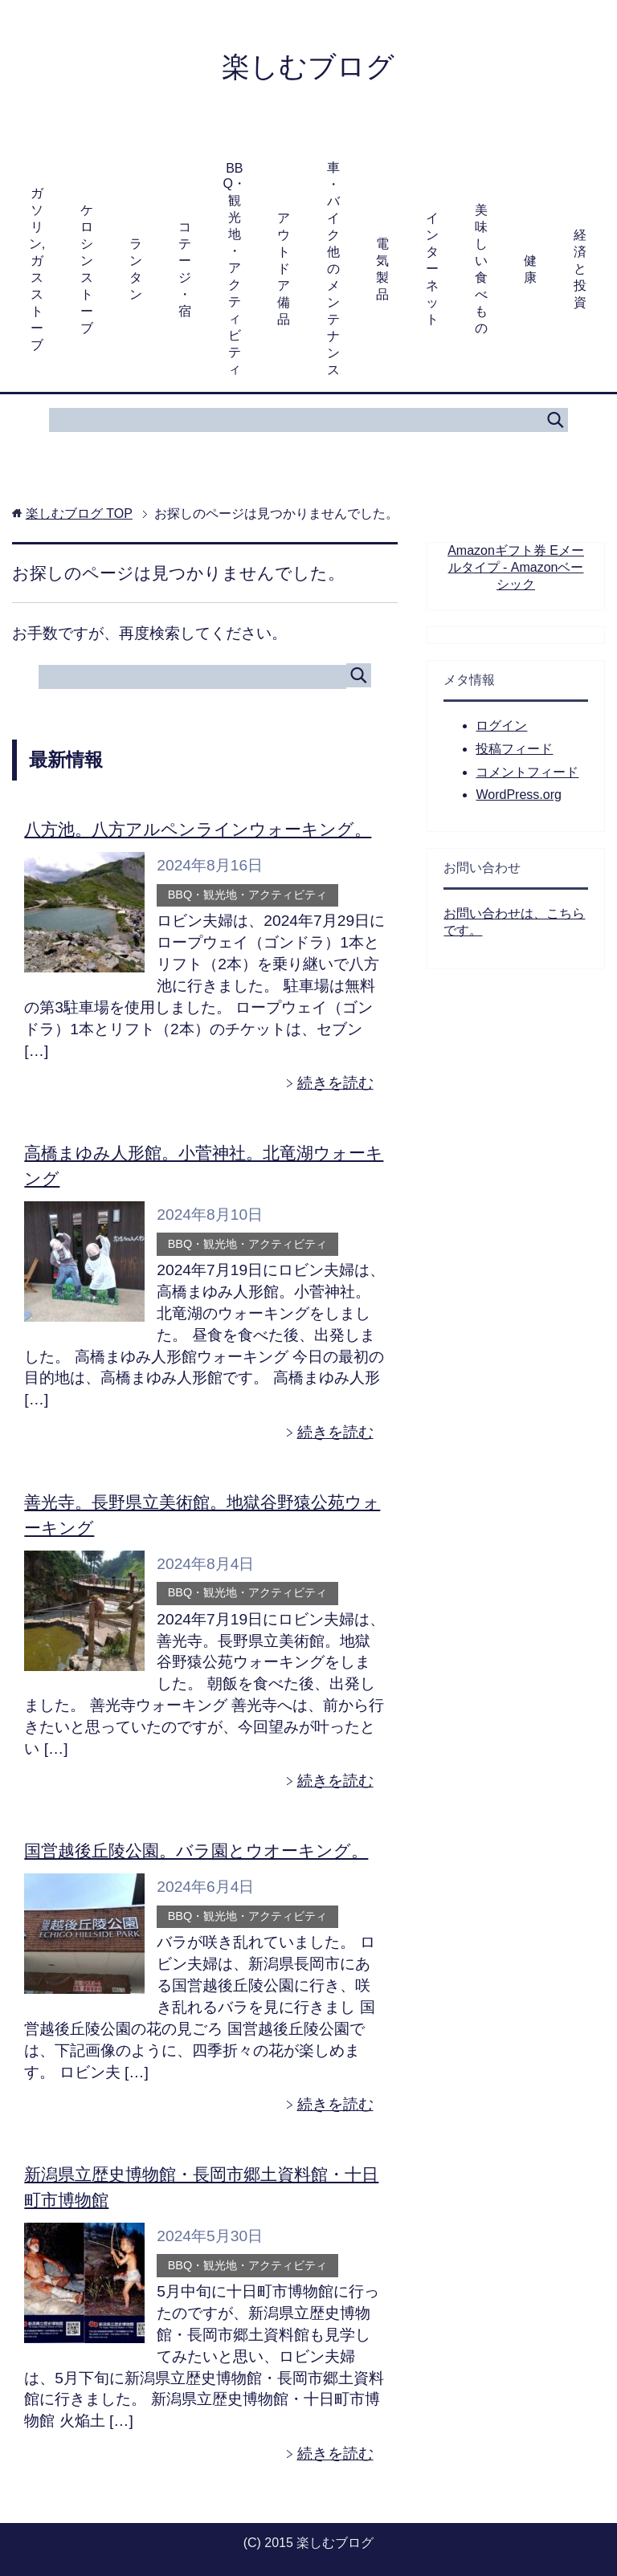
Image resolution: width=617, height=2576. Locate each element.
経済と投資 (580, 270)
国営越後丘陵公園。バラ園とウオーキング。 (196, 1851)
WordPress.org (518, 796)
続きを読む (335, 1084)
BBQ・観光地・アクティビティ (234, 270)
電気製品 (382, 270)
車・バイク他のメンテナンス (333, 270)
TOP (79, 515)
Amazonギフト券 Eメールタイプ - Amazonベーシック (515, 569)
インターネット (432, 270)
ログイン (501, 727)
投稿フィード (514, 750)
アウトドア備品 (283, 270)
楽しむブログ (308, 67)
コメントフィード (527, 774)
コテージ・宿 (184, 271)
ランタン (135, 270)
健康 (530, 270)
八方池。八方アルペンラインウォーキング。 (197, 830)
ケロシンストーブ (86, 270)
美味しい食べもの (481, 270)
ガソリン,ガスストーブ (37, 270)
